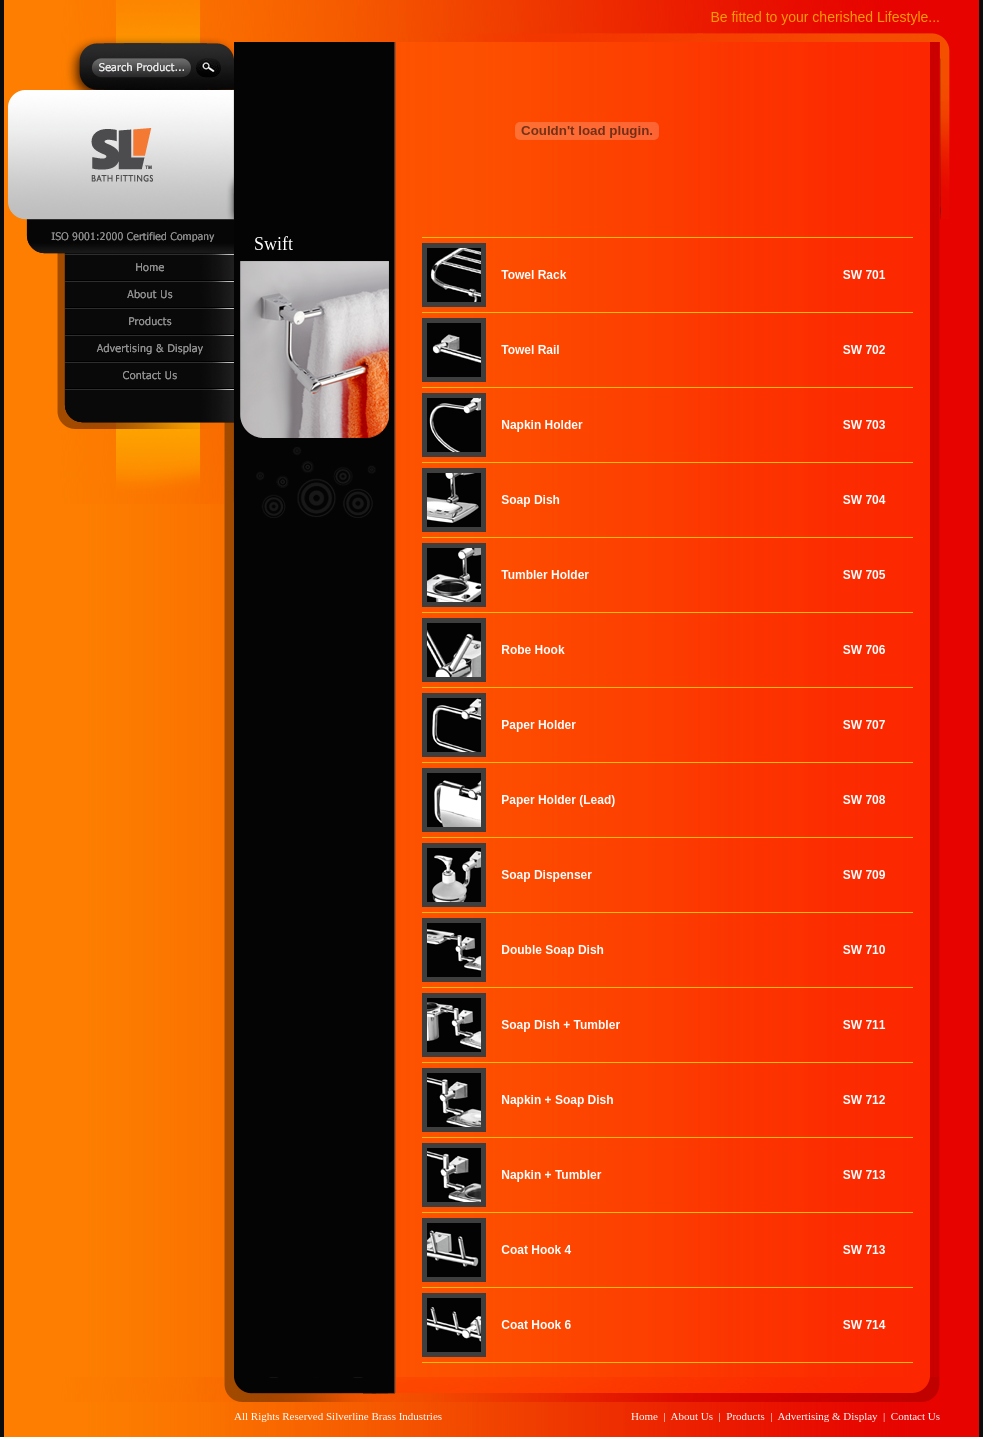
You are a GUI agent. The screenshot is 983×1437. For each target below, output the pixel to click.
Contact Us (915, 1416)
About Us (692, 1416)
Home (644, 1416)
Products (745, 1416)
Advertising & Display (827, 1416)
